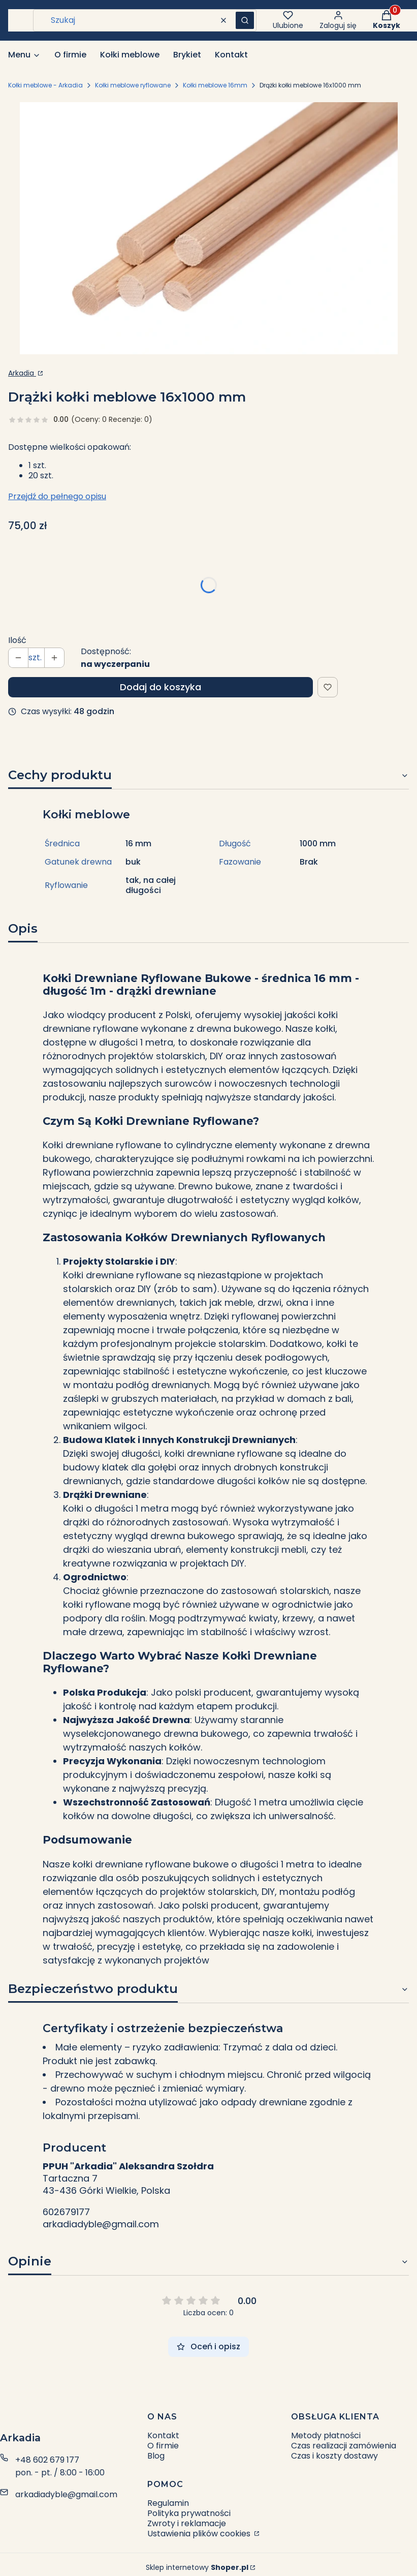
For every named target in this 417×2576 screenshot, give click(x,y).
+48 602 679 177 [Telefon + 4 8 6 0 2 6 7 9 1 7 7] (47, 2460)
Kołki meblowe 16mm (215, 85)
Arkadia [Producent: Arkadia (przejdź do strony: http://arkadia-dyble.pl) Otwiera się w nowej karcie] (22, 373)
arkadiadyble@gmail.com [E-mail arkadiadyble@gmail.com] (66, 2494)
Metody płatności (326, 2435)
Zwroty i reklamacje (186, 2523)
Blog (156, 2456)
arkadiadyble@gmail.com (101, 2224)
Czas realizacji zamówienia (343, 2445)
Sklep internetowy (197, 2567)
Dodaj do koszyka (160, 687)
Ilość (17, 640)
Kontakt (163, 2435)
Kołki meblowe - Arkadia (45, 85)
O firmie (163, 2445)
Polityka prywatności (189, 2513)
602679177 (66, 2212)
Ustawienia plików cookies (199, 2533)
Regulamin (168, 2503)
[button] (245, 20)
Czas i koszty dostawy (334, 2456)
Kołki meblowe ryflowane (133, 85)
